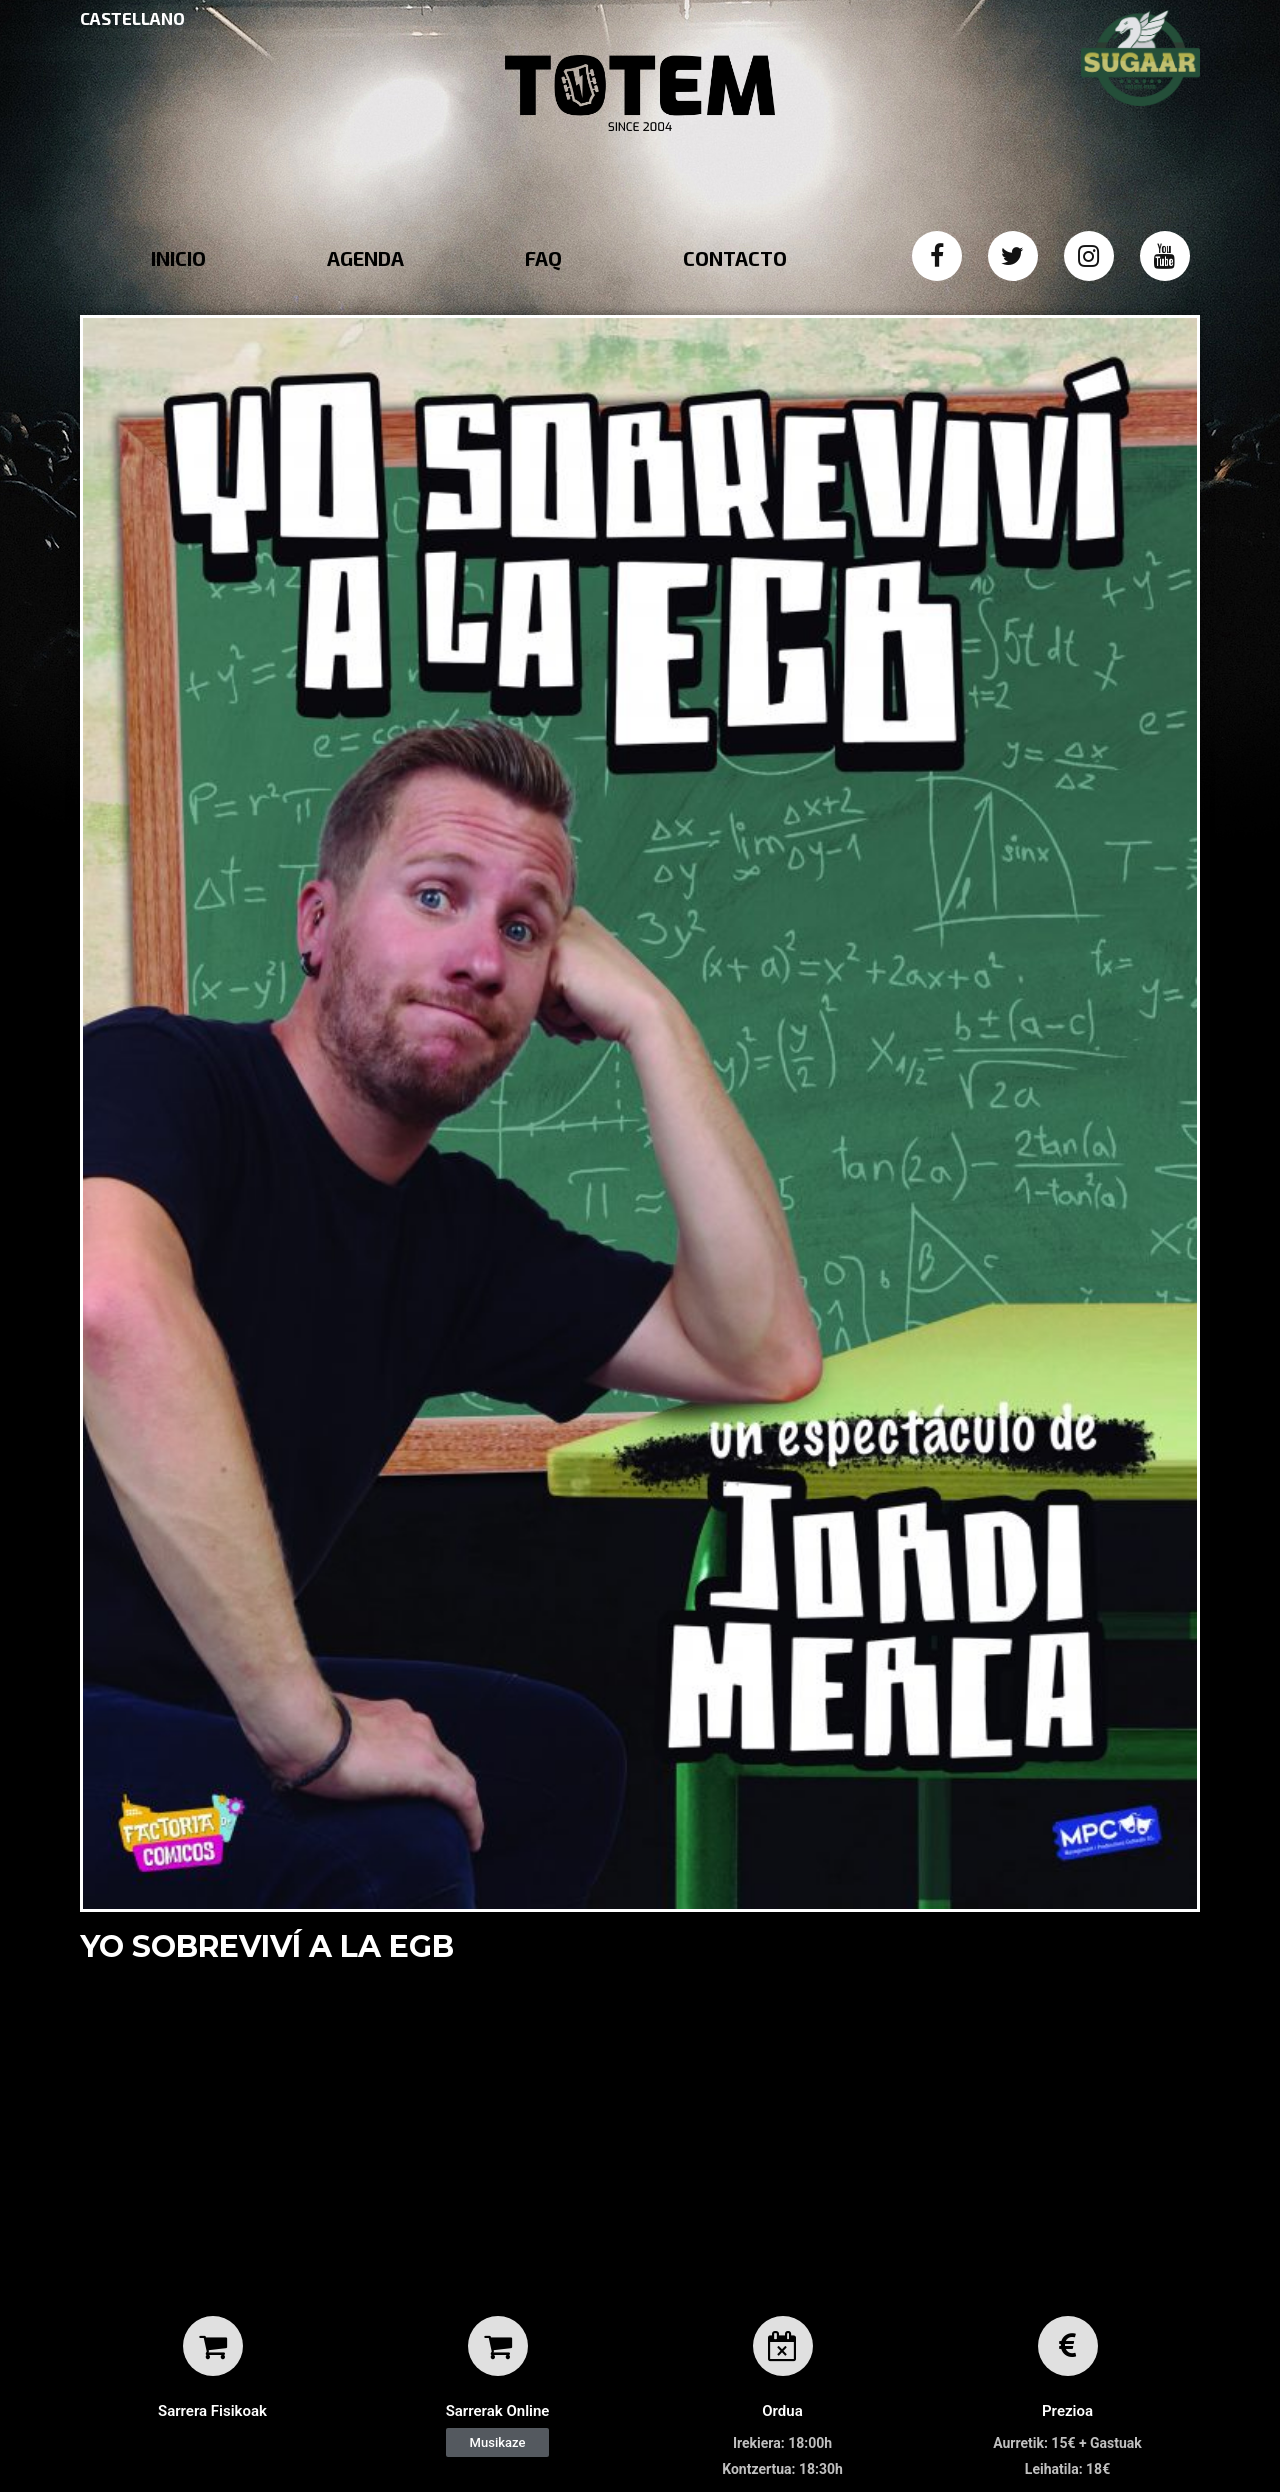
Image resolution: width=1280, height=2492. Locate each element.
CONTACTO (735, 258)
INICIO (178, 258)
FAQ (543, 258)
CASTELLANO (132, 18)
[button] (498, 2442)
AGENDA (365, 258)
